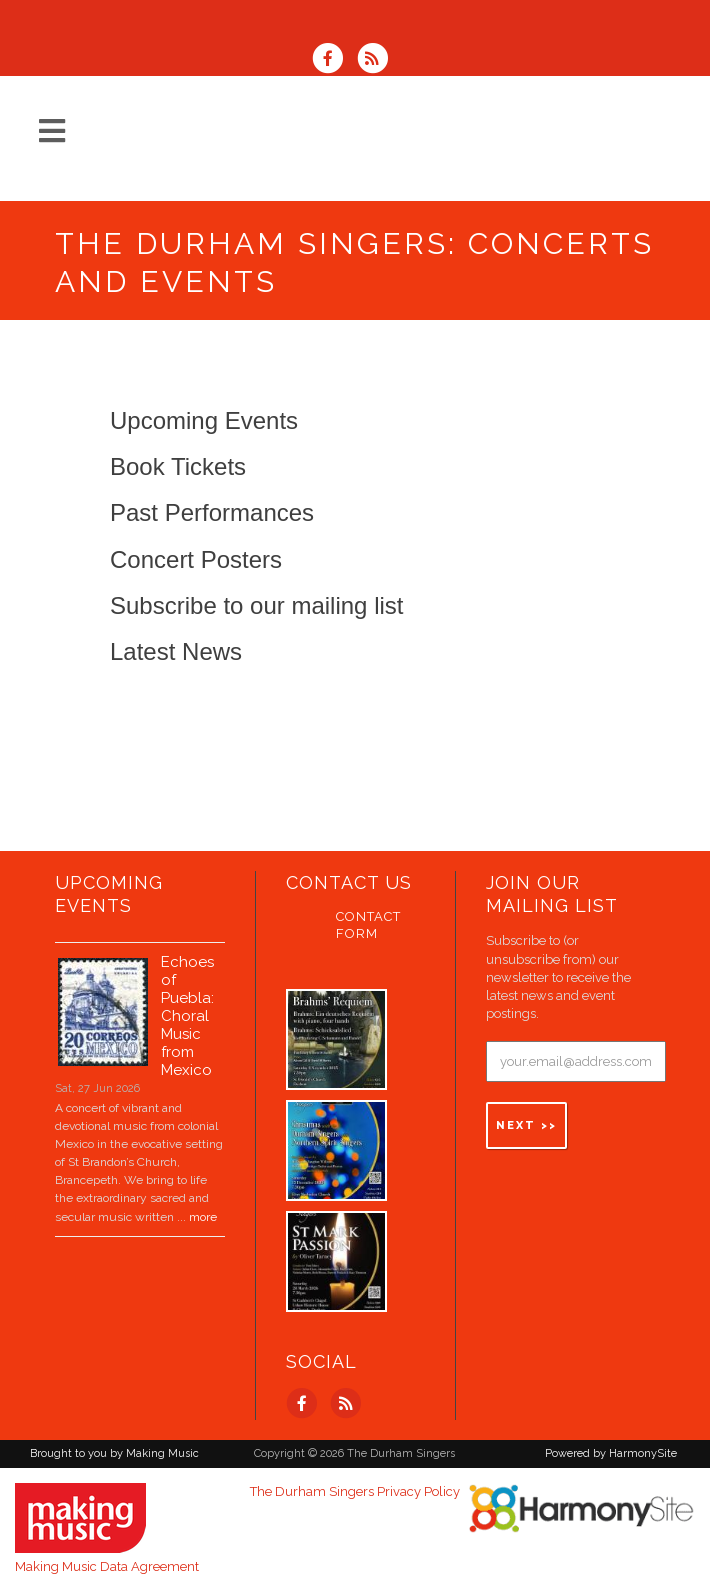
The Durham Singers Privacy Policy (355, 1478)
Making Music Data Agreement (107, 1553)
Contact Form (368, 912)
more (203, 1204)
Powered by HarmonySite (611, 1440)
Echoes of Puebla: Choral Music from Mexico (187, 1003)
